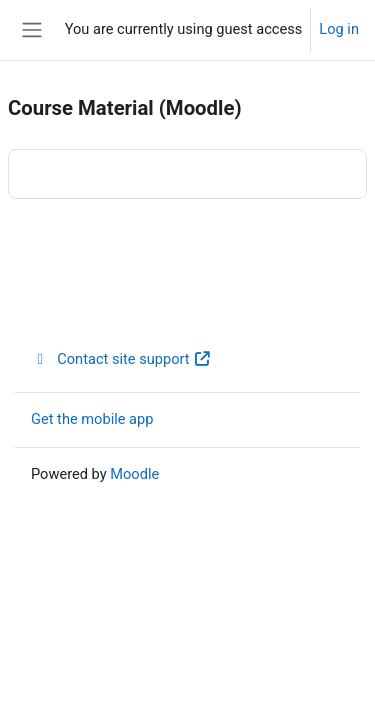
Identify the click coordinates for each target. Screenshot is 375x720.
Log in (339, 29)
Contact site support (121, 359)
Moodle (134, 474)
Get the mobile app (92, 419)
